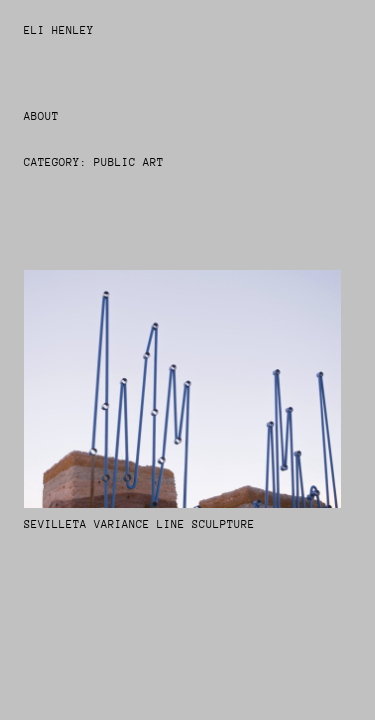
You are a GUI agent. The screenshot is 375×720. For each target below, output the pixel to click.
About (41, 116)
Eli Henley (59, 30)
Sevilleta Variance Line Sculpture (139, 524)
